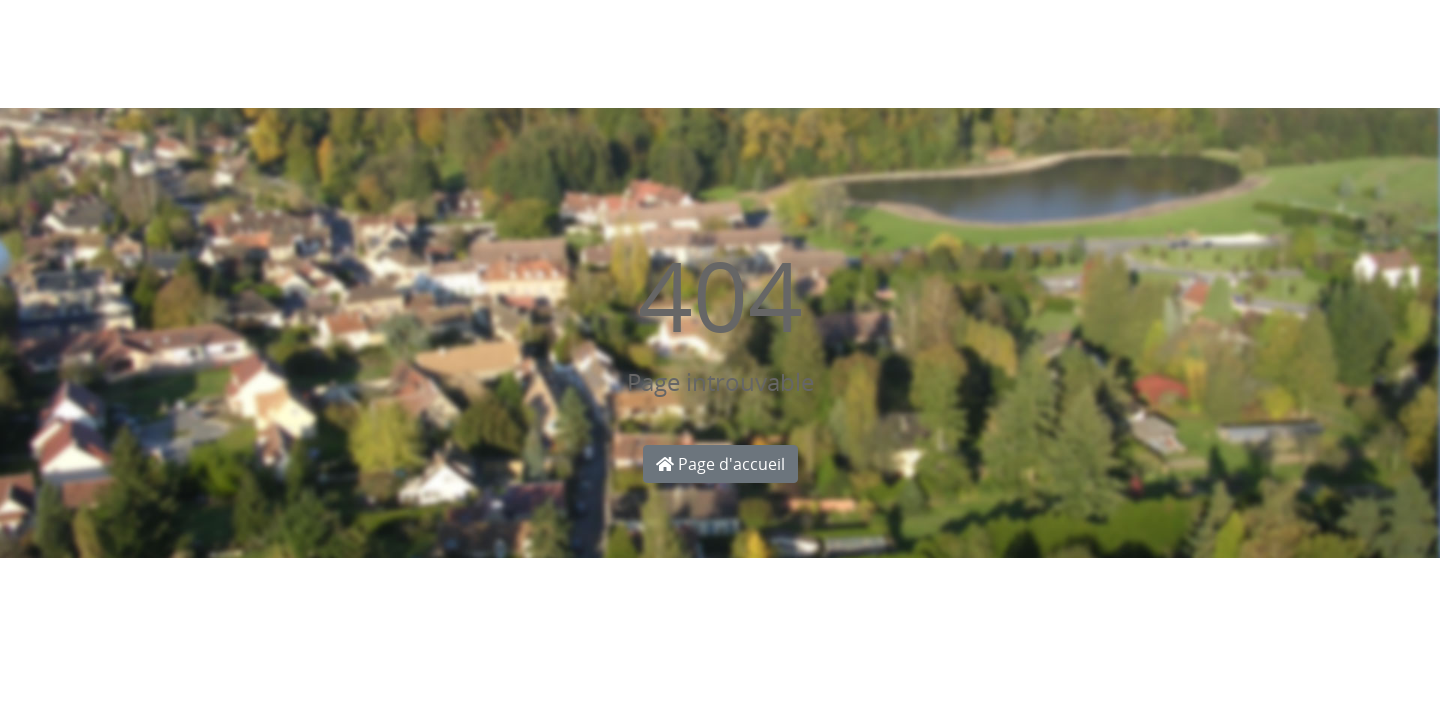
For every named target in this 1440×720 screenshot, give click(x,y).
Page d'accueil (720, 464)
